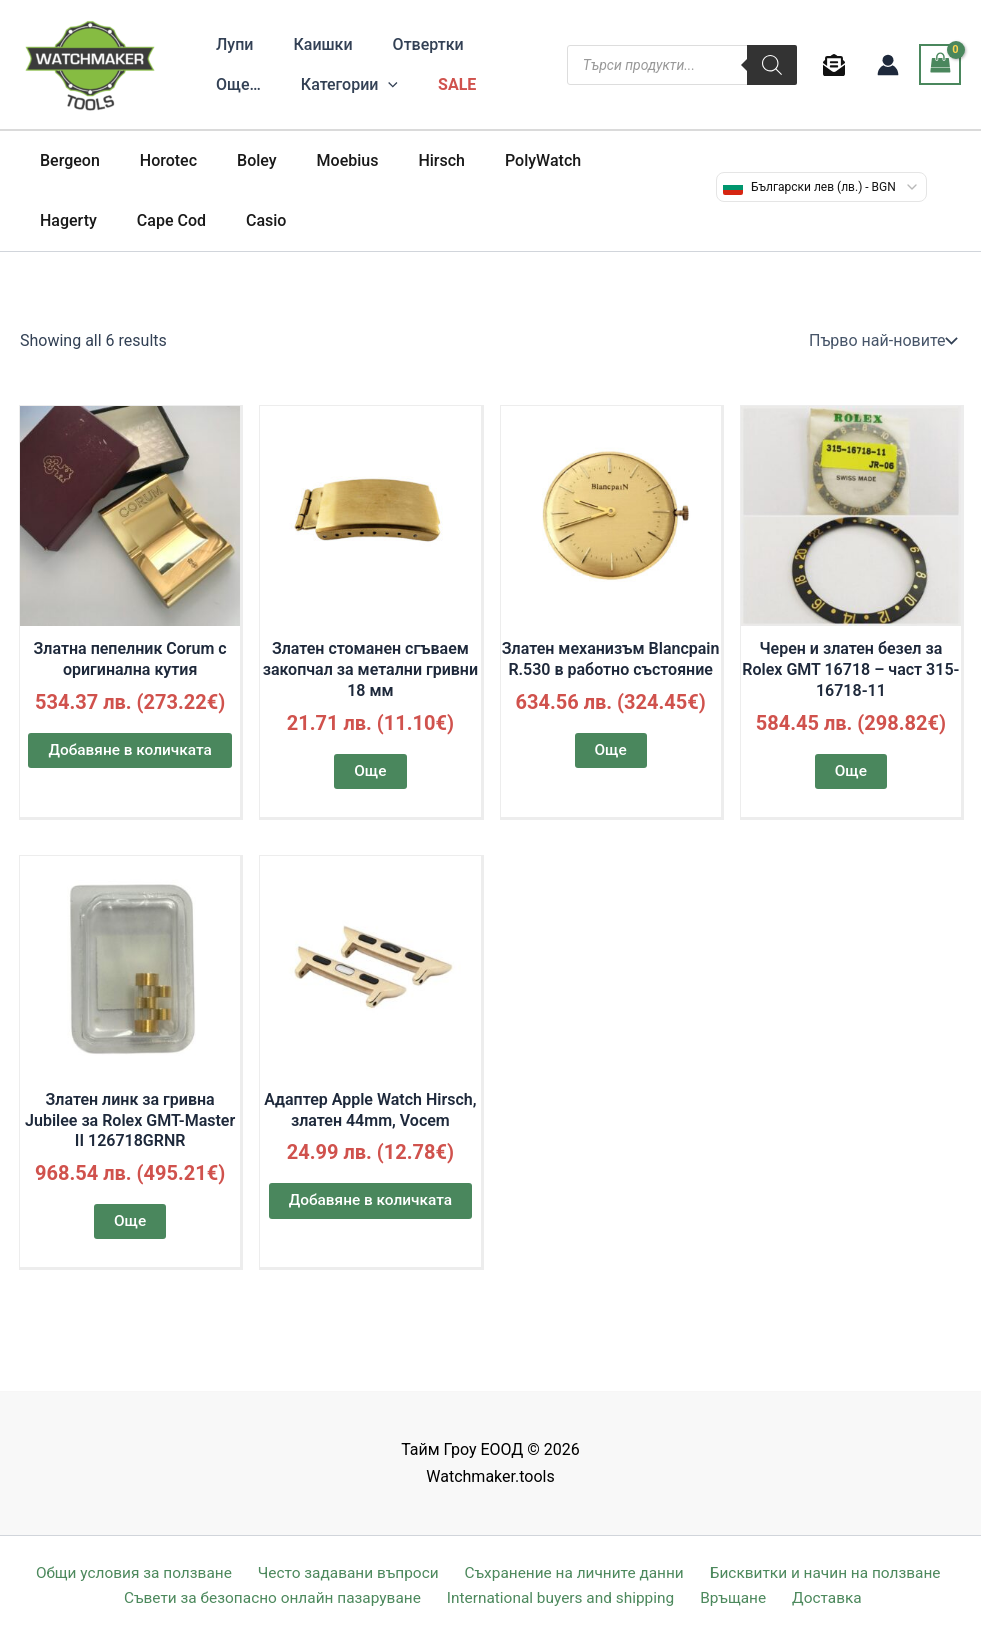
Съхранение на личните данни (571, 1572)
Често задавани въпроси (347, 1572)
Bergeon (66, 160)
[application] (300, 85)
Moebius (320, 160)
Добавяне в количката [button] (130, 750)
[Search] (772, 65)
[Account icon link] (888, 65)
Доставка (825, 1598)
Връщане (738, 1598)
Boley (237, 160)
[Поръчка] (881, 341)
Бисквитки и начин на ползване (820, 1572)
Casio (157, 220)
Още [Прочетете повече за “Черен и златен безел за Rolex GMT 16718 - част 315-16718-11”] (850, 771)
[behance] (837, 65)
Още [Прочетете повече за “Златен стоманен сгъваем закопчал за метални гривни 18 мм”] (370, 771)
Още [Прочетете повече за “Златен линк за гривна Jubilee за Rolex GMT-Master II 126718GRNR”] (129, 1224)
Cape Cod (70, 220)
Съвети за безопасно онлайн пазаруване (282, 1598)
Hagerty (597, 160)
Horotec (156, 160)
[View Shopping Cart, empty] (940, 64)
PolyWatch (499, 160)
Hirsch (405, 160)
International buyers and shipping (570, 1598)
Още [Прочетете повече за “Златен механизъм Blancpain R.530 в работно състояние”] (610, 750)
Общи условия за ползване (135, 1572)
